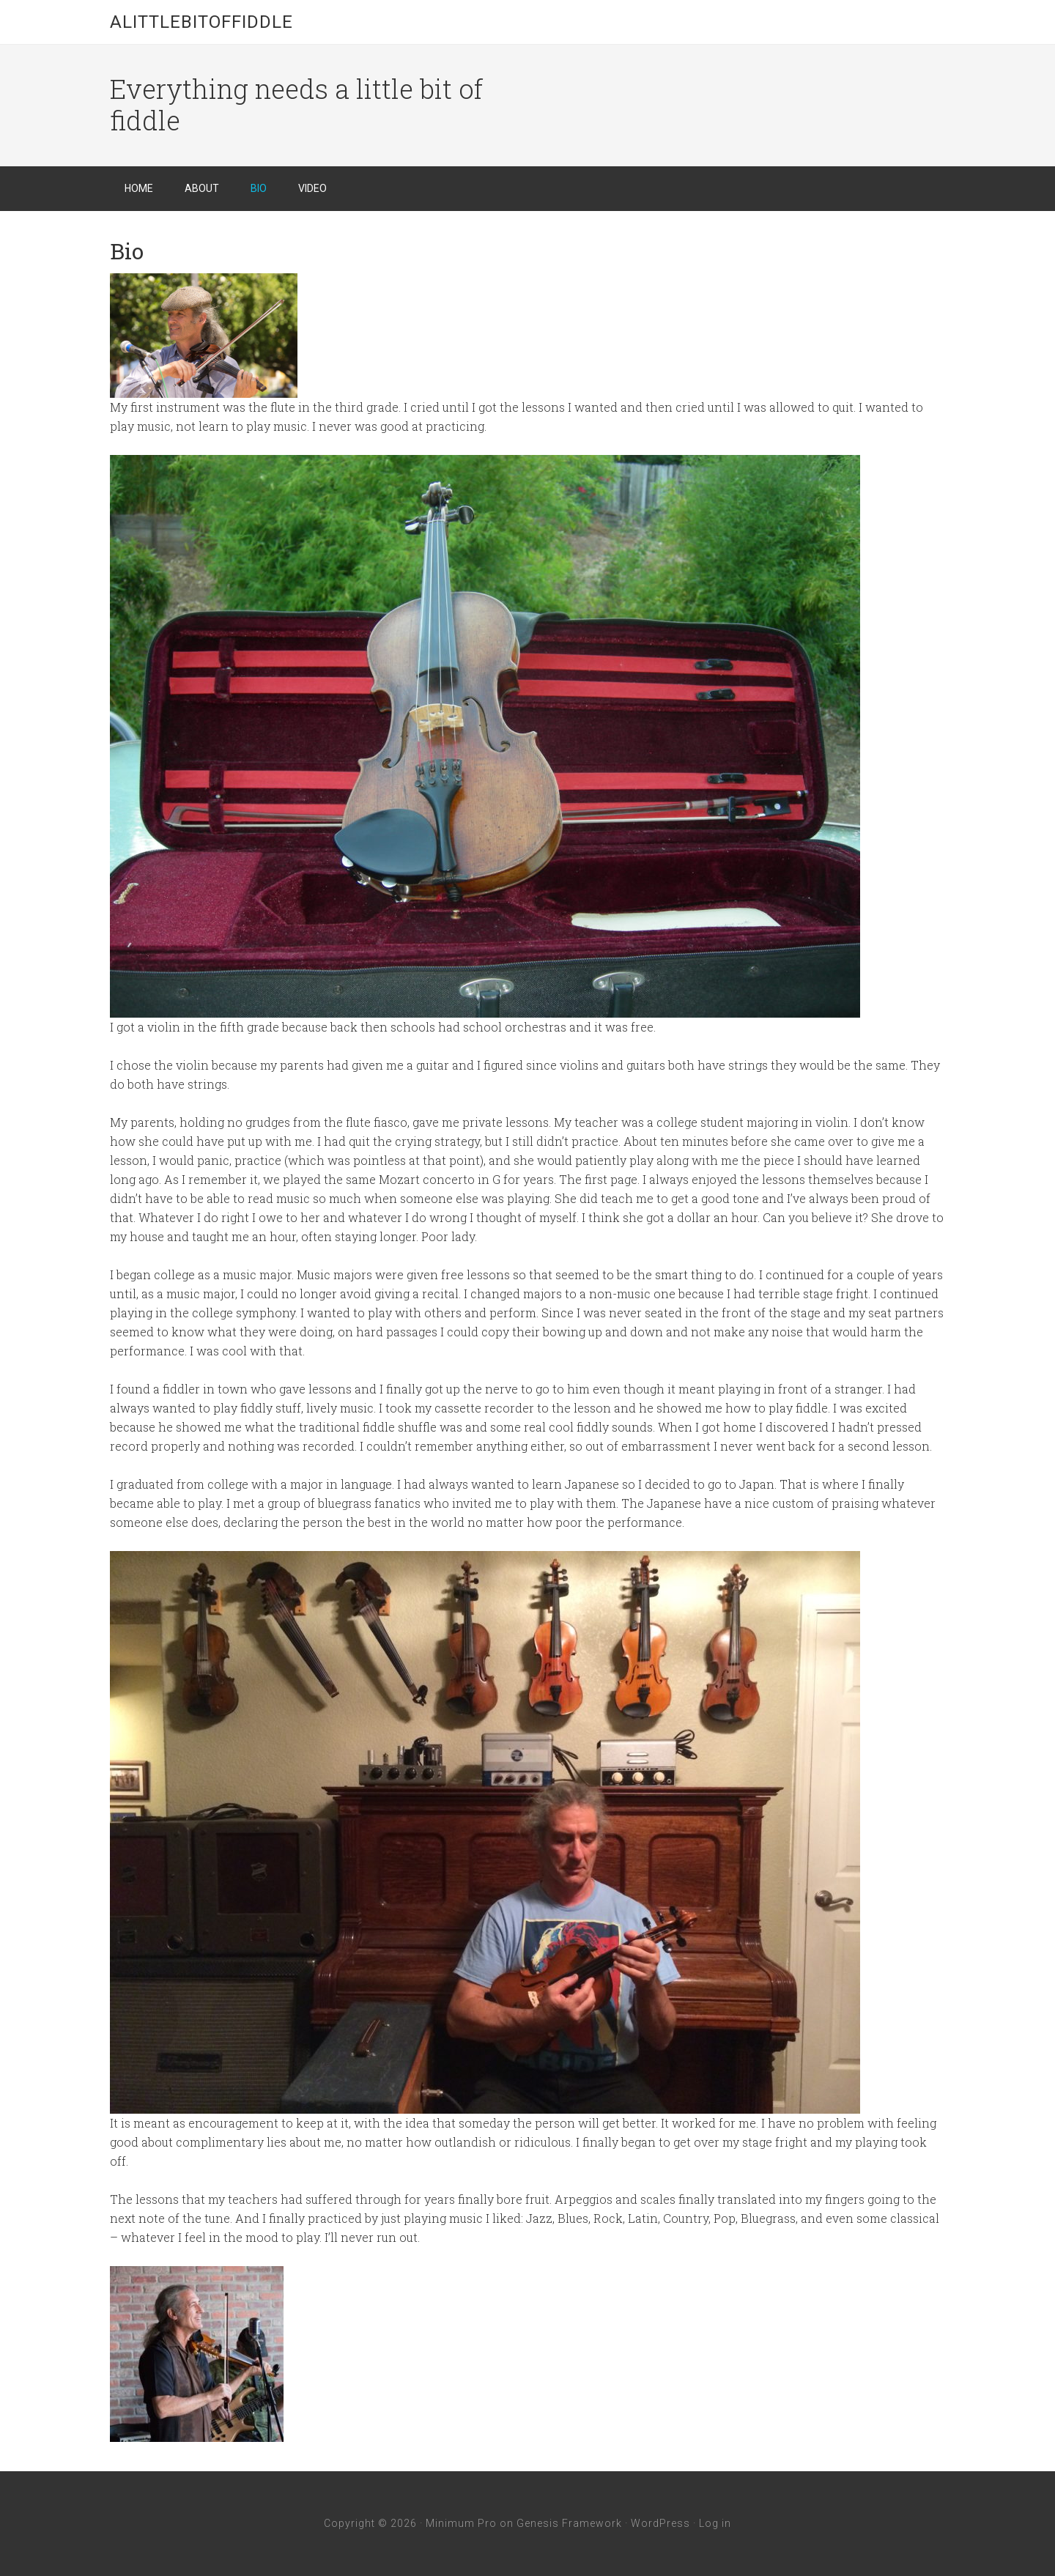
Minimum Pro (461, 2523)
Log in (715, 2523)
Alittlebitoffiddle (201, 22)
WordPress (660, 2523)
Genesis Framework (569, 2523)
